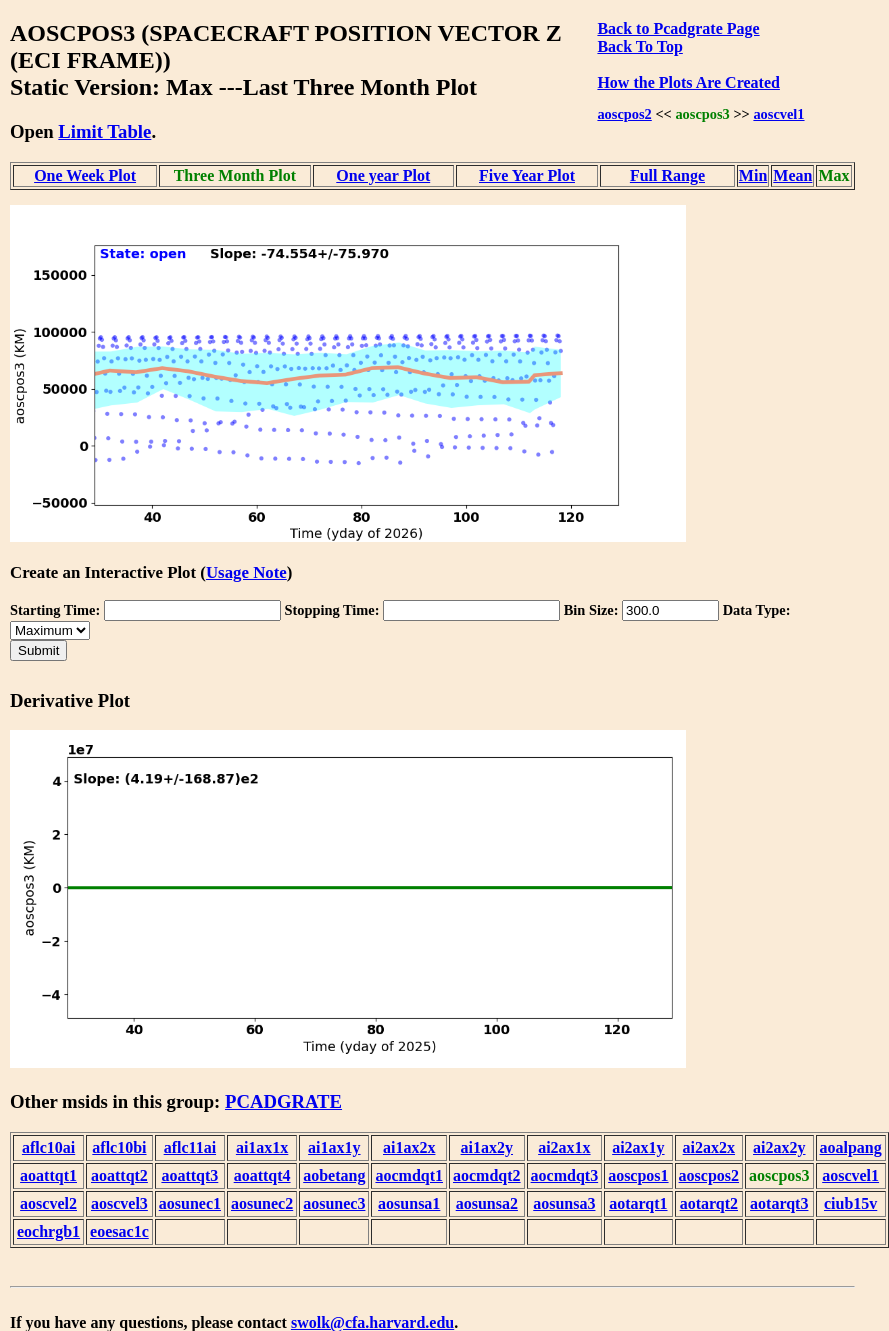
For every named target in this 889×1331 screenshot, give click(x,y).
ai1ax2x (409, 1147)
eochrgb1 (48, 1231)
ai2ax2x (709, 1147)
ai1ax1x (262, 1147)
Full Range (667, 175)
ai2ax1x (564, 1147)
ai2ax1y (638, 1147)
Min (753, 175)
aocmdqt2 (487, 1175)
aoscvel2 (48, 1203)
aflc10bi (119, 1147)
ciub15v (850, 1203)
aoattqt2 (119, 1175)
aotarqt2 (709, 1203)
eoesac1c (119, 1231)
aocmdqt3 (565, 1175)
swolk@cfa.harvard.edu (372, 1322)
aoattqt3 (189, 1175)
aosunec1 (190, 1203)
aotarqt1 (638, 1203)
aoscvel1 (778, 114)
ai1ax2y (487, 1147)
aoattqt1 (48, 1175)
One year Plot (383, 175)
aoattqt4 (262, 1175)
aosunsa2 (487, 1203)
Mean (792, 175)
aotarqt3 (779, 1203)
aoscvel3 (119, 1203)
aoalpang (851, 1147)
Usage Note (246, 572)
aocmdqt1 (409, 1175)
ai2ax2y (779, 1147)
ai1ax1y (334, 1147)
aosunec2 (262, 1203)
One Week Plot (85, 175)
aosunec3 (334, 1203)
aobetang (334, 1175)
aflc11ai (190, 1147)
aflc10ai (48, 1147)
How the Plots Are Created (688, 82)
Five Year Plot (527, 175)
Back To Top (639, 46)
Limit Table (104, 131)
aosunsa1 (409, 1203)
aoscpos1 (638, 1175)
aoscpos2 (624, 114)
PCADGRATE (283, 1101)
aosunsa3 (564, 1203)
